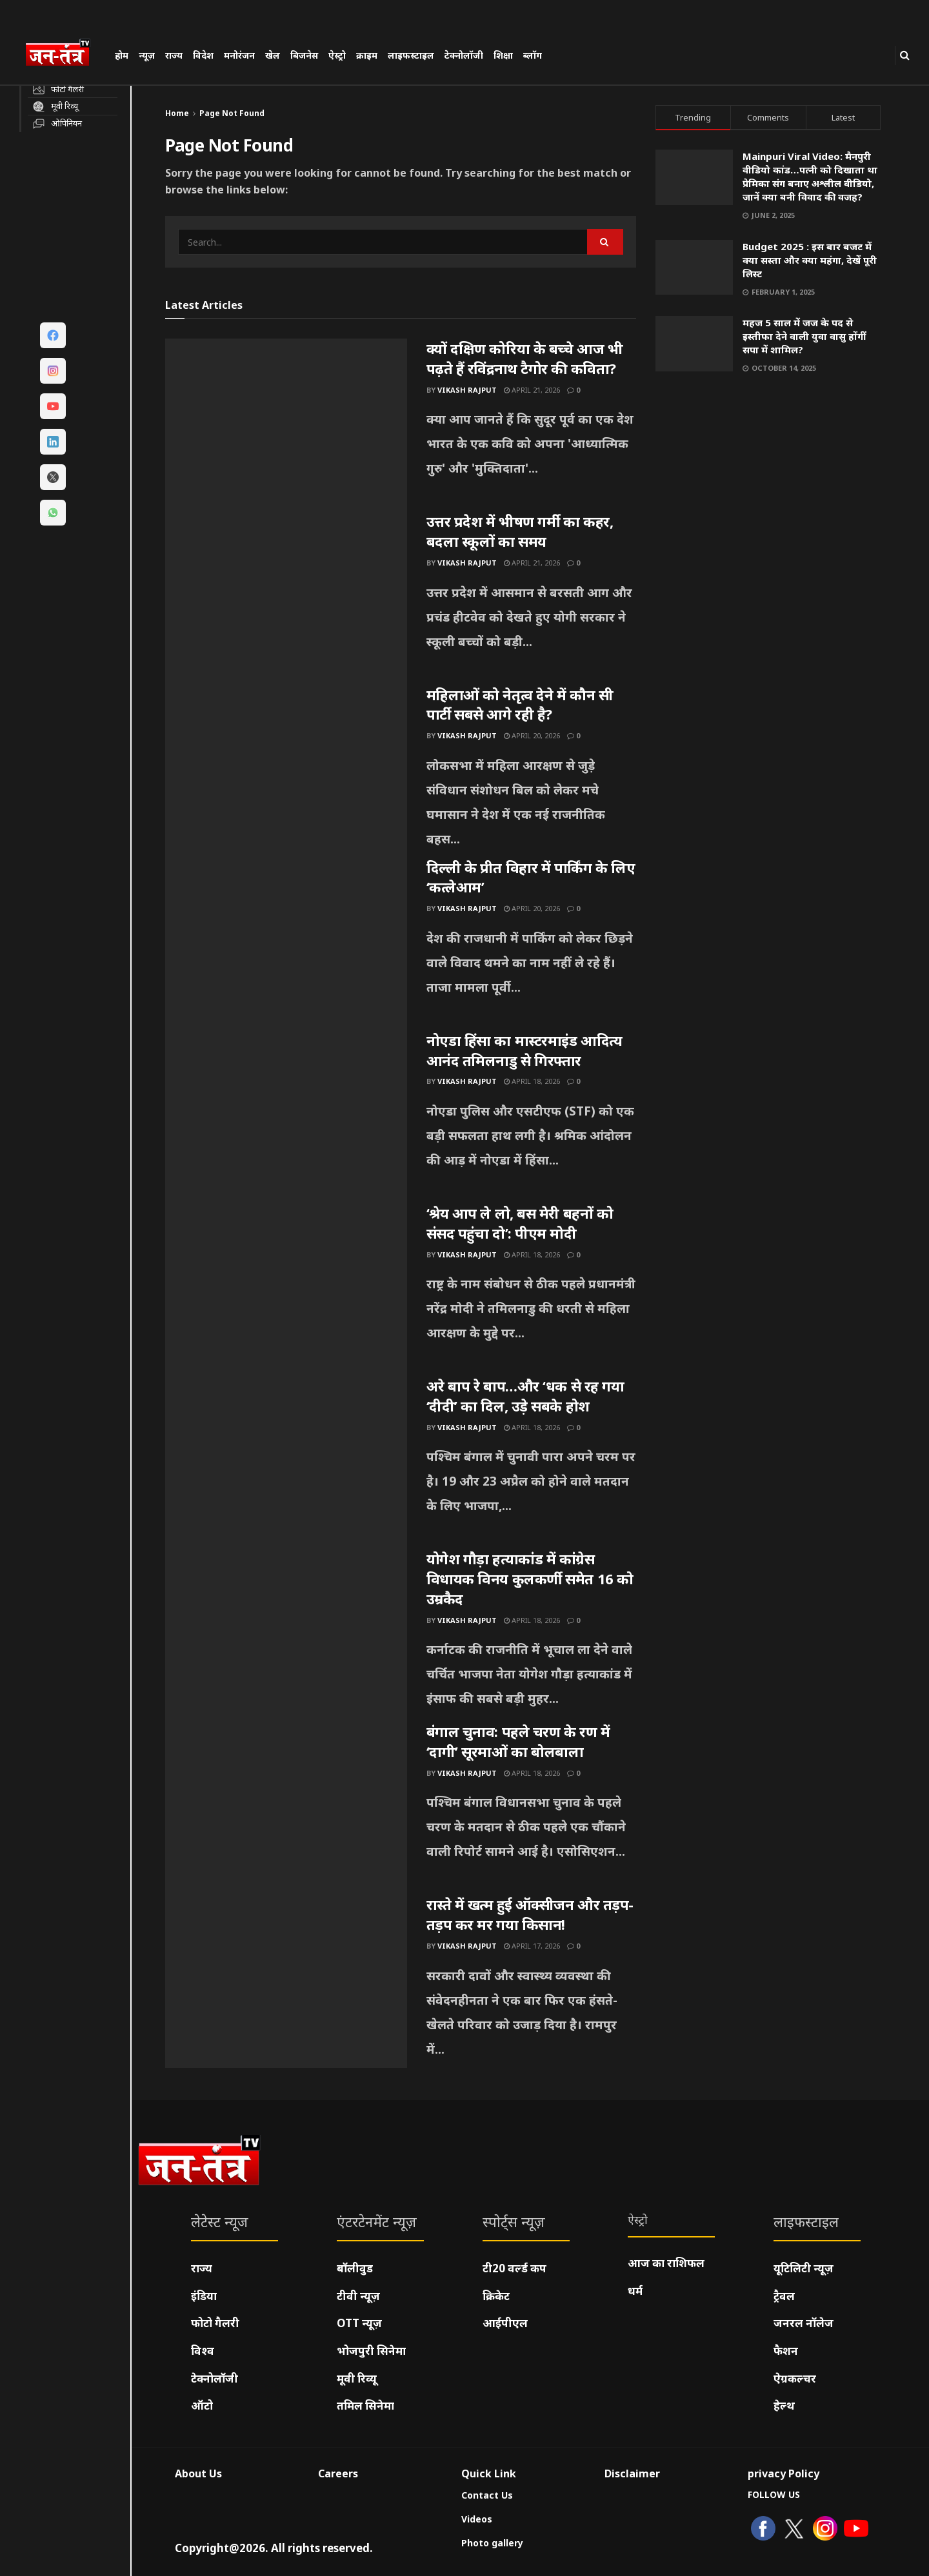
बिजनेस (304, 55)
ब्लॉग (532, 55)
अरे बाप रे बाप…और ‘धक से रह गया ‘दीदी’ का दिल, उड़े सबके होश (525, 1395)
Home (177, 113)
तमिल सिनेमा (365, 2405)
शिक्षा (503, 55)
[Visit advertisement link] (768, 513)
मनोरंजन (239, 55)
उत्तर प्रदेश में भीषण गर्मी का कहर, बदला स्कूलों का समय (520, 531)
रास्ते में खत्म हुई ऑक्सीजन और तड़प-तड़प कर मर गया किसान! (530, 1914)
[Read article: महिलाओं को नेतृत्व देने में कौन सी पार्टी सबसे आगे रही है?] (286, 771)
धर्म (635, 2290)
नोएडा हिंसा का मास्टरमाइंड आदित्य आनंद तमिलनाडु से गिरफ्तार (524, 1050)
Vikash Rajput (467, 390)
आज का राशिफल (666, 2263)
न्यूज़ (147, 55)
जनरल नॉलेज (804, 2322)
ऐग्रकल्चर (795, 2378)
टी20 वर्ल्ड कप (514, 2268)
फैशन (786, 2350)
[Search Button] (905, 55)
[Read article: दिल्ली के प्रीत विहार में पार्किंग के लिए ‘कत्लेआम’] (286, 944)
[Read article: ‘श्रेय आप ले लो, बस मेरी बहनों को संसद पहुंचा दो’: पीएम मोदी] (286, 1289)
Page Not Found (232, 113)
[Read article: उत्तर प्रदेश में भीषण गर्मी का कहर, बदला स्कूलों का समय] (286, 597)
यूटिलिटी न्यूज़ (804, 2268)
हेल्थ (784, 2405)
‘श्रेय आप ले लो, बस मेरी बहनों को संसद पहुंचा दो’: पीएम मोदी (520, 1223)
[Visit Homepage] (63, 54)
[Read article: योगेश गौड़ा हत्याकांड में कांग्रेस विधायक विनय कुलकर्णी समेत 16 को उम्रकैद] (286, 1635)
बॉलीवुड (355, 2268)
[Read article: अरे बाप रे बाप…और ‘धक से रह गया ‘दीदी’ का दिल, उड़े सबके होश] (286, 1462)
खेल (272, 55)
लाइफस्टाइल (411, 55)
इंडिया (204, 2295)
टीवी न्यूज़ (358, 2295)
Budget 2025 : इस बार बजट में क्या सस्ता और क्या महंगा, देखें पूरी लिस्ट (810, 260)
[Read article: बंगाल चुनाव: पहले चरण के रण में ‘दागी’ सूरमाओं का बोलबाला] (286, 1808)
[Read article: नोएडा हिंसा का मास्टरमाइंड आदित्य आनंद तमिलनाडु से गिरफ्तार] (286, 1116)
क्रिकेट (496, 2295)
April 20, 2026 (532, 735)
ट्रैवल (784, 2295)
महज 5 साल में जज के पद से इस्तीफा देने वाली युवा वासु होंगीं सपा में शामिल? (804, 336)
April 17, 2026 (532, 1946)
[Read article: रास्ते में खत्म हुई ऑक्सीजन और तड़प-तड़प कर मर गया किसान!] (286, 1980)
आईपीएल (505, 2322)
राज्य (174, 55)
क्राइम (366, 55)
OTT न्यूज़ (359, 2322)
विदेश (203, 55)
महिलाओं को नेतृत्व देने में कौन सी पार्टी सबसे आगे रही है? (520, 704)
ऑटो (202, 2405)
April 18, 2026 (532, 1081)
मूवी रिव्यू (357, 2378)
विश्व (202, 2350)
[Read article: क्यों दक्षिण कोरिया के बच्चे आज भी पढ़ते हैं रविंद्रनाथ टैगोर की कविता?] (286, 425)
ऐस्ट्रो (337, 55)
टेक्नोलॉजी (464, 55)
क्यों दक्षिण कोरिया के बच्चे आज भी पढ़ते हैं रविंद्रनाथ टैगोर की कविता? (524, 358)
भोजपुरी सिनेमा (371, 2350)
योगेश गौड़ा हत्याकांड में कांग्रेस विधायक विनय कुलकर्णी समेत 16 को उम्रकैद (530, 1578)
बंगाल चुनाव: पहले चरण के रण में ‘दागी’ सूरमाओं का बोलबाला (518, 1741)
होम (121, 55)
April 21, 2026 (532, 390)
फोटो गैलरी (215, 2322)
